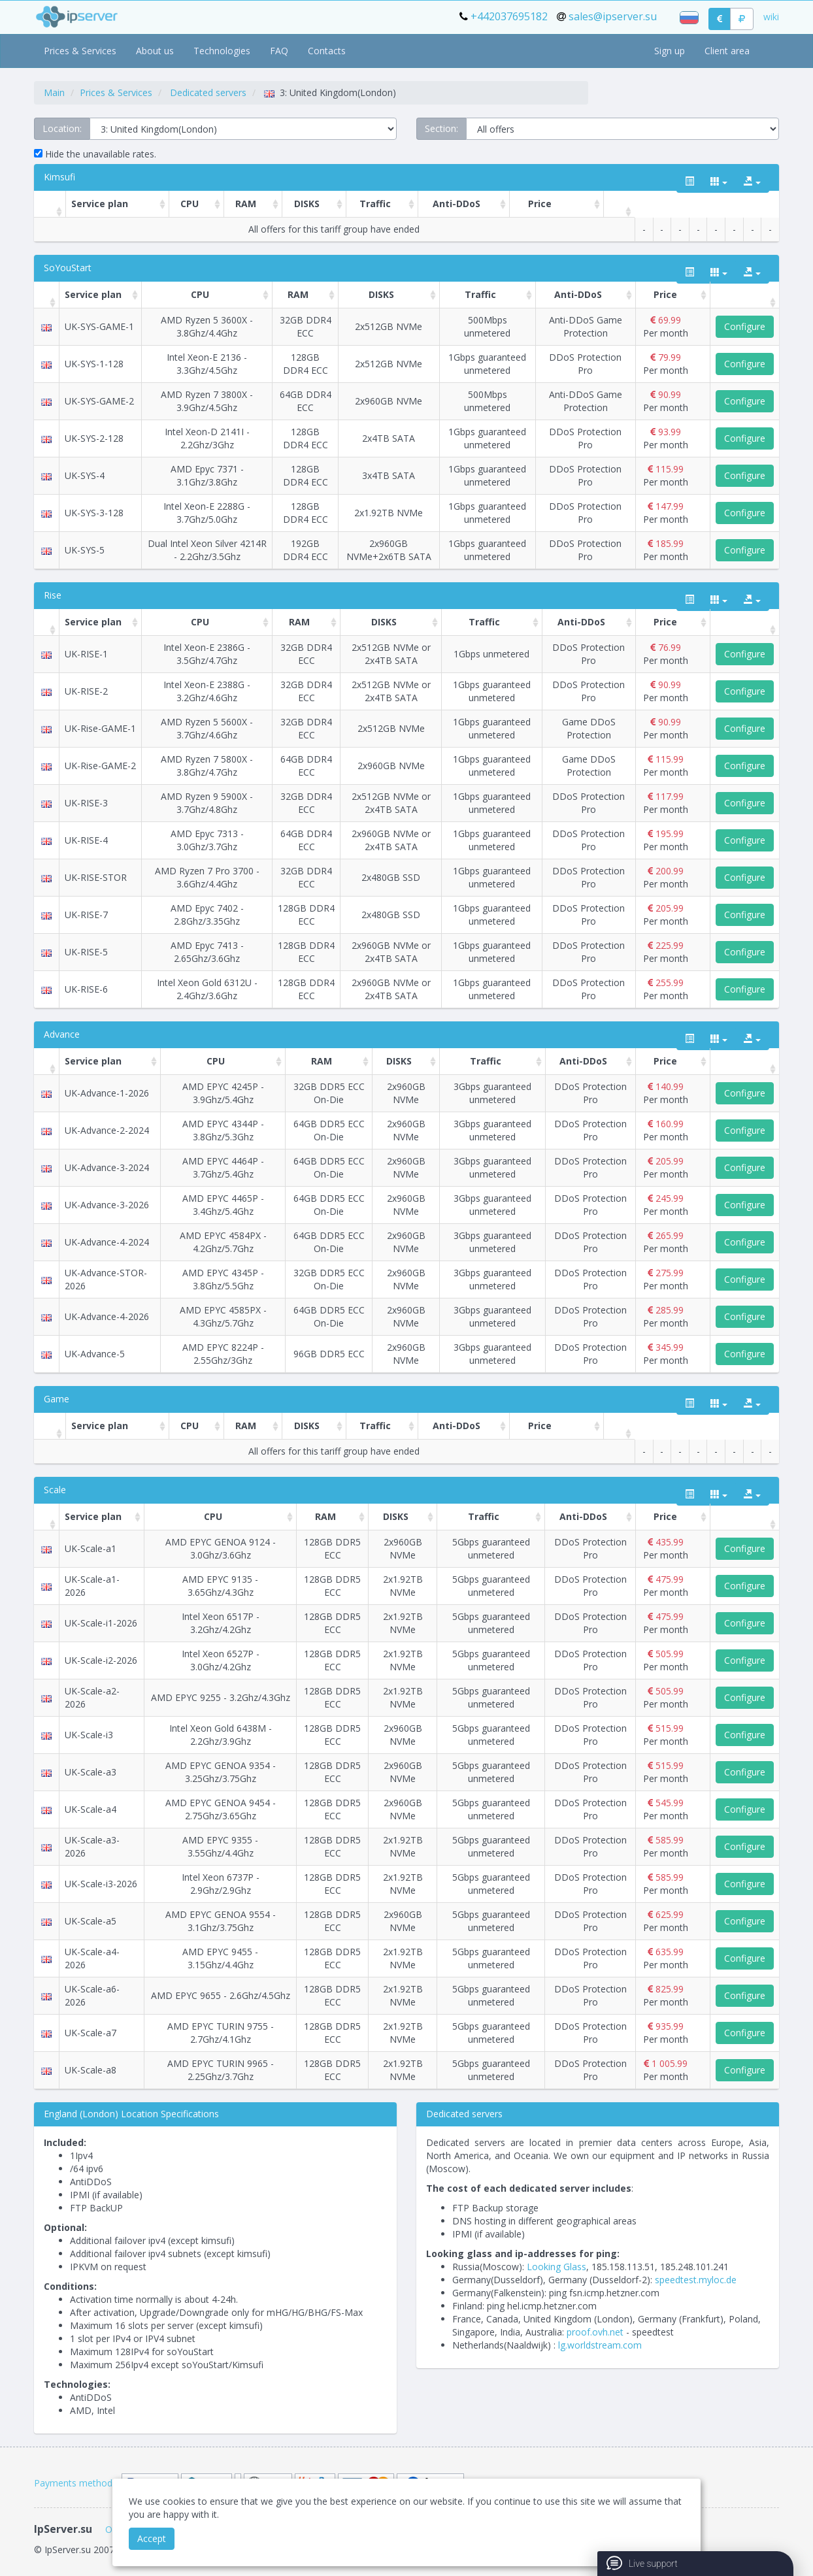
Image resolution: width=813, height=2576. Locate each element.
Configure (744, 326)
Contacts (327, 50)
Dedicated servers (208, 92)
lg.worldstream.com (600, 2345)
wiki (771, 16)
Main (54, 92)
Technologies (221, 50)
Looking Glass (556, 2266)
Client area (727, 50)
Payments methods (75, 2483)
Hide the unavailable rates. (95, 154)
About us (155, 50)
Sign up (669, 50)
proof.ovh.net (595, 2332)
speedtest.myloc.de (696, 2279)
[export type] (752, 182)
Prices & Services (80, 50)
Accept (151, 2538)
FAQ (279, 50)
